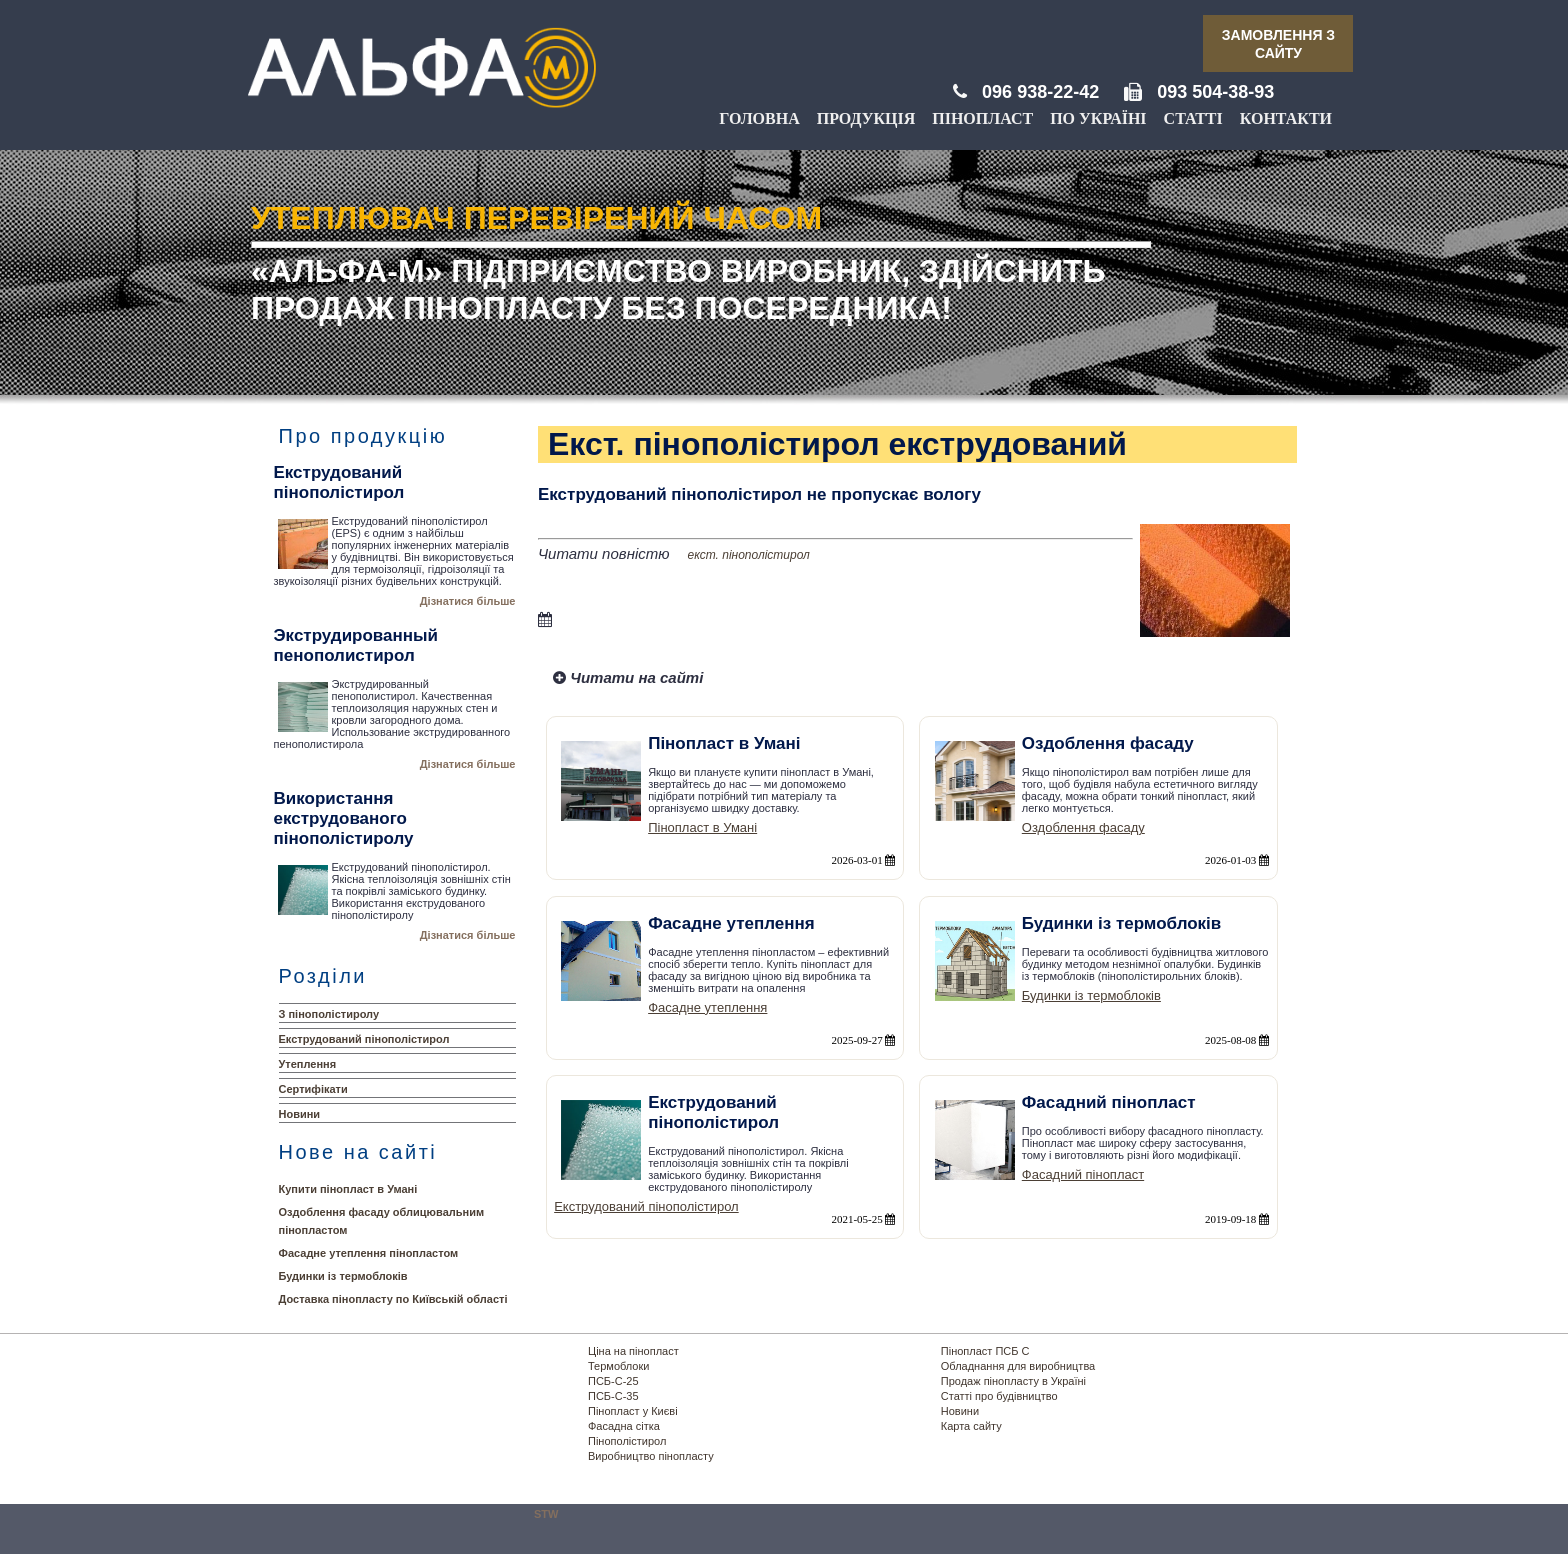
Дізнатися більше (468, 601)
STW (546, 1514)
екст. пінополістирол (749, 555)
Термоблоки (618, 1366)
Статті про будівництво (999, 1396)
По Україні (1098, 118)
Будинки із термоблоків (343, 1276)
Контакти (1286, 118)
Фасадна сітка (624, 1426)
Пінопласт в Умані (702, 827)
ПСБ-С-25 (613, 1381)
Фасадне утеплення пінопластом (369, 1253)
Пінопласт (982, 118)
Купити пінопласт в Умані (348, 1189)
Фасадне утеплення (707, 1007)
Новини (300, 1114)
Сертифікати (313, 1089)
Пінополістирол (627, 1441)
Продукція (866, 118)
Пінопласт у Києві (633, 1411)
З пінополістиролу (329, 1014)
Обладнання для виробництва (1018, 1366)
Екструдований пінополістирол (364, 1039)
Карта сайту (971, 1426)
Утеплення (308, 1064)
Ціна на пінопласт (633, 1351)
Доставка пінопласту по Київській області (393, 1299)
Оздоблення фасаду (1083, 827)
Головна (759, 118)
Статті (1193, 118)
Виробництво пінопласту (651, 1456)
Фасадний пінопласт (1083, 1174)
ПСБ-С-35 (613, 1396)
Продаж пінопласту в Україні (1013, 1381)
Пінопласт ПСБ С (985, 1351)
